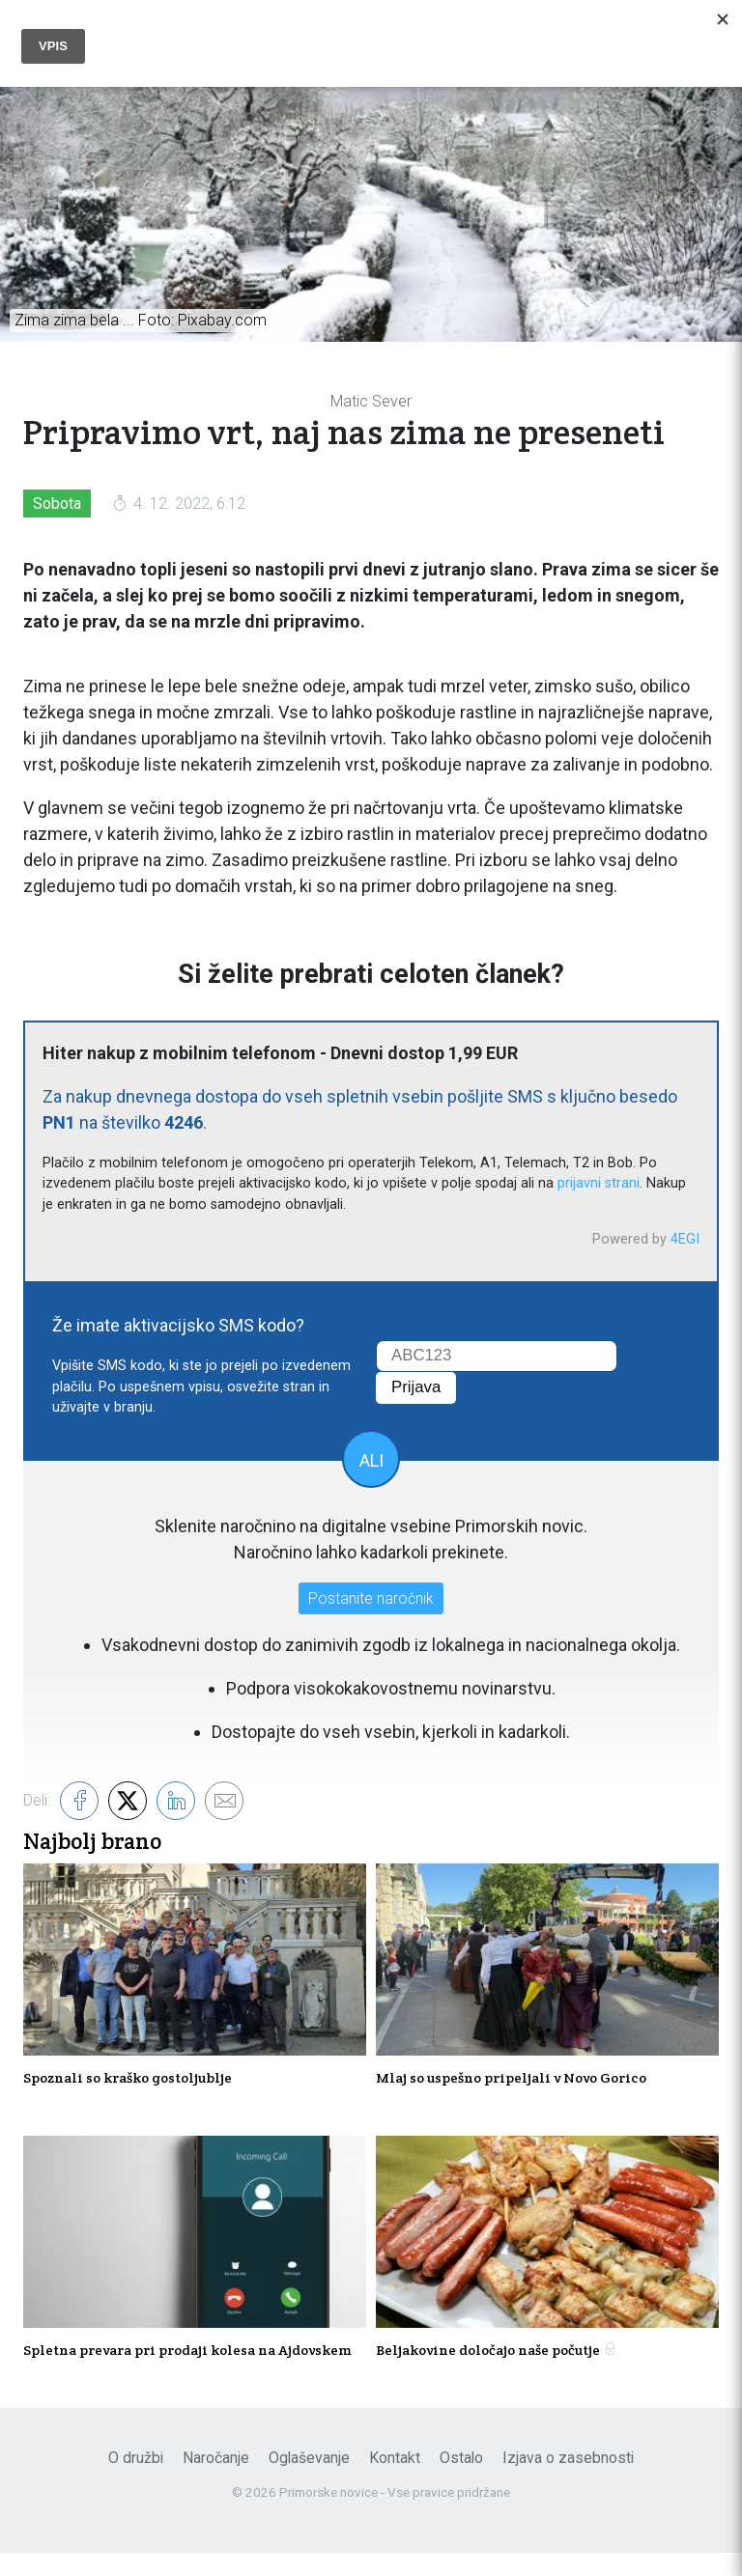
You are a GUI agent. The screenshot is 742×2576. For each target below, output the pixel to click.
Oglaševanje (309, 2480)
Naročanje (216, 2480)
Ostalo (461, 2480)
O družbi (135, 2480)
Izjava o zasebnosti (568, 2480)
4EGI (685, 1242)
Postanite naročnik (371, 1601)
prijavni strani (598, 1187)
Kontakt (394, 2480)
